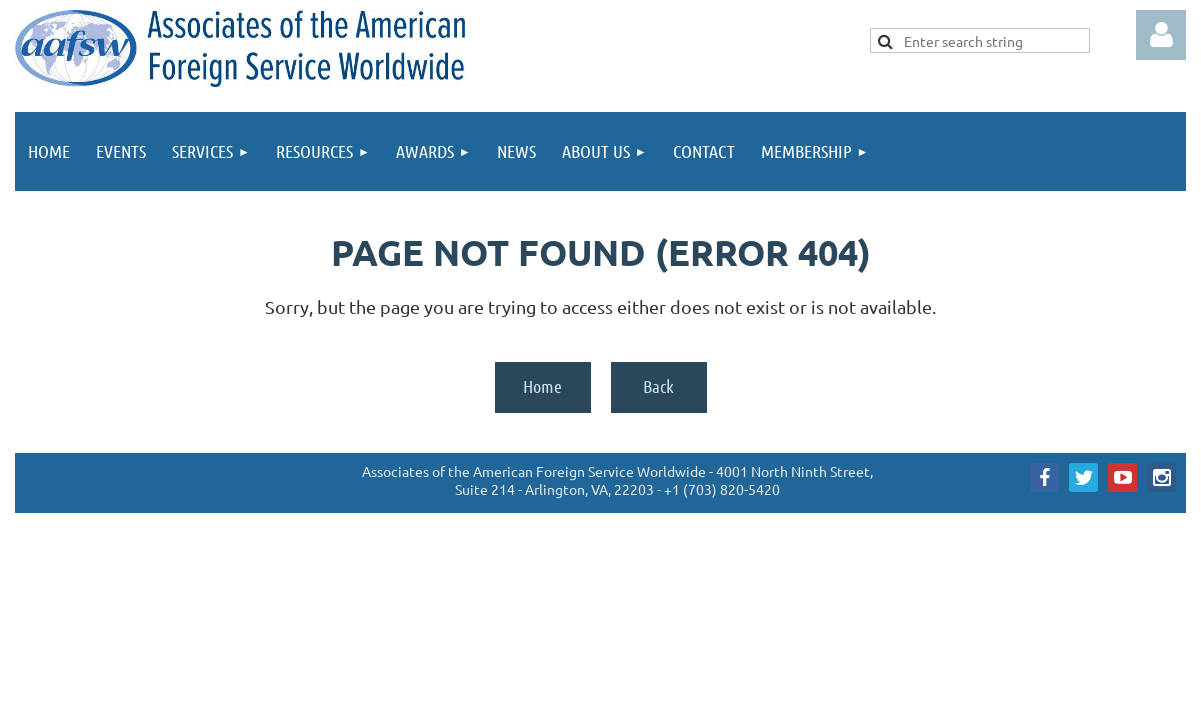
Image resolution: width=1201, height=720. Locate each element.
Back (658, 386)
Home (542, 386)
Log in (1161, 35)
